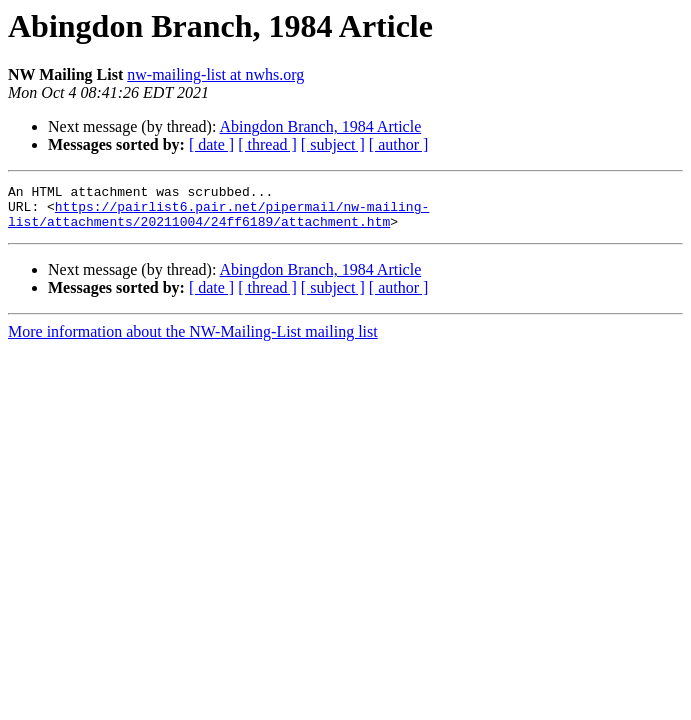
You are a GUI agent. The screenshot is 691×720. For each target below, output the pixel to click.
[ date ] (211, 144)
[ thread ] (267, 144)
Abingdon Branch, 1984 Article (321, 126)
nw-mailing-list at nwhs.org (215, 74)
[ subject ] (333, 144)
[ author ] (399, 144)
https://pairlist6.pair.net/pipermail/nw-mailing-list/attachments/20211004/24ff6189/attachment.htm (218, 221)
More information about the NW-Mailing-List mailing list (193, 340)
